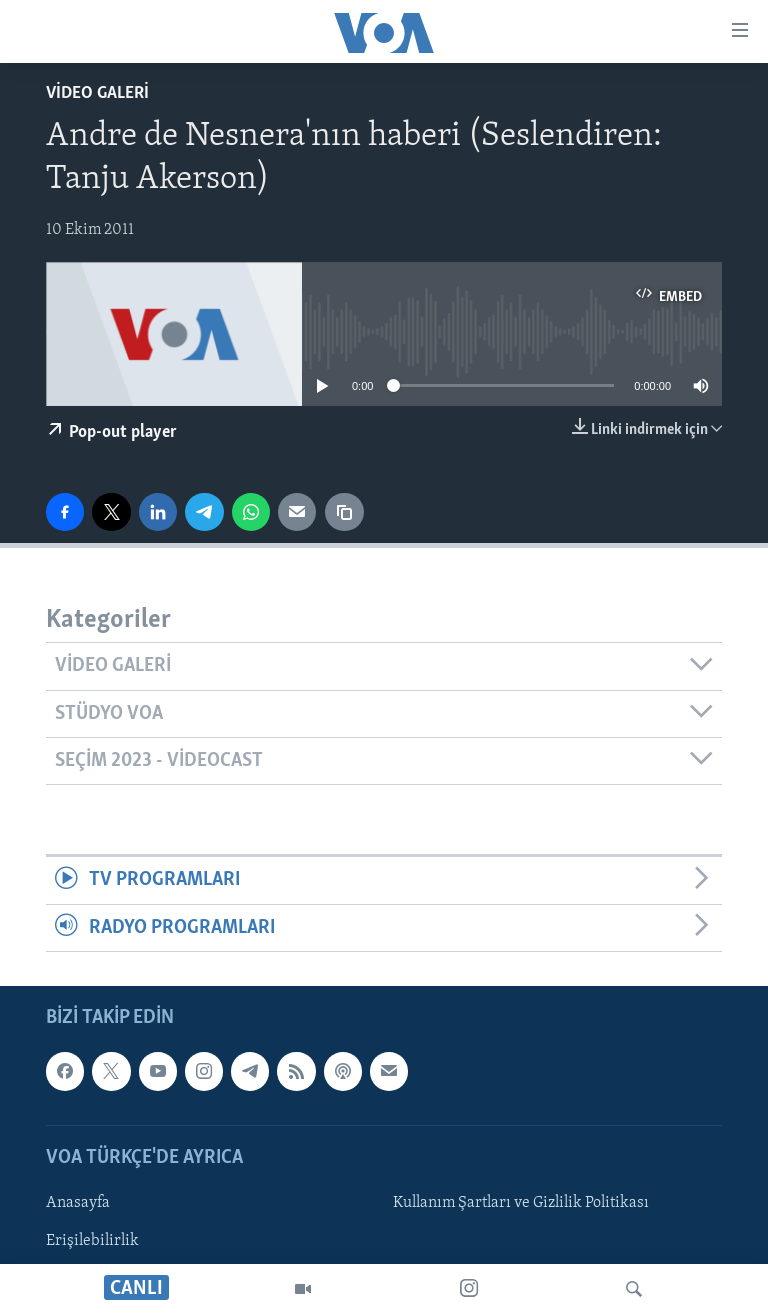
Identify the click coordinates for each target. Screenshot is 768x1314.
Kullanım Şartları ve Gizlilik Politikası (521, 1203)
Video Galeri (97, 93)
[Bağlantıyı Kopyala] (344, 512)
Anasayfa (78, 1203)
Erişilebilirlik (92, 1241)
